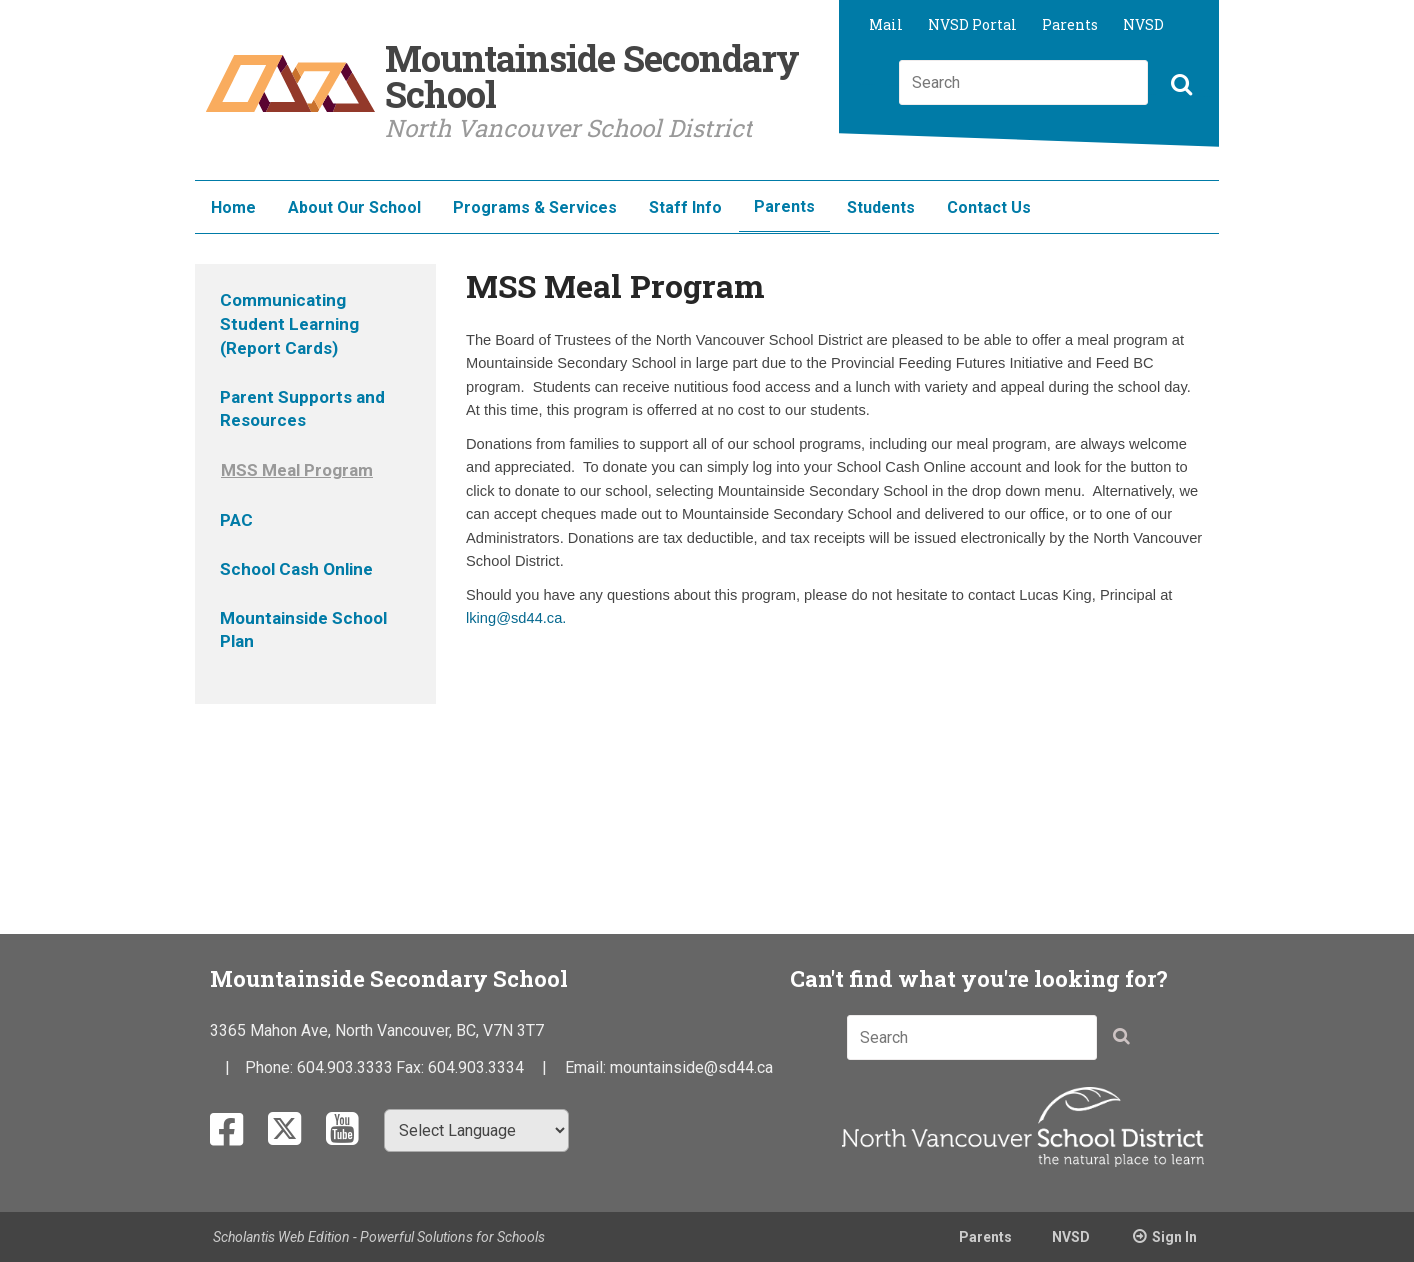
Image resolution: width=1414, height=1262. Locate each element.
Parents (1070, 24)
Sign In (1174, 1237)
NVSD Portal (972, 24)
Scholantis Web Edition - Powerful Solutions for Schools (379, 1237)
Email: (587, 1067)
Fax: (412, 1067)
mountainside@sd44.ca (691, 1067)
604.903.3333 (345, 1067)
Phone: (271, 1067)
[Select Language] (476, 1130)
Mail (886, 24)
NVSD (1143, 24)
